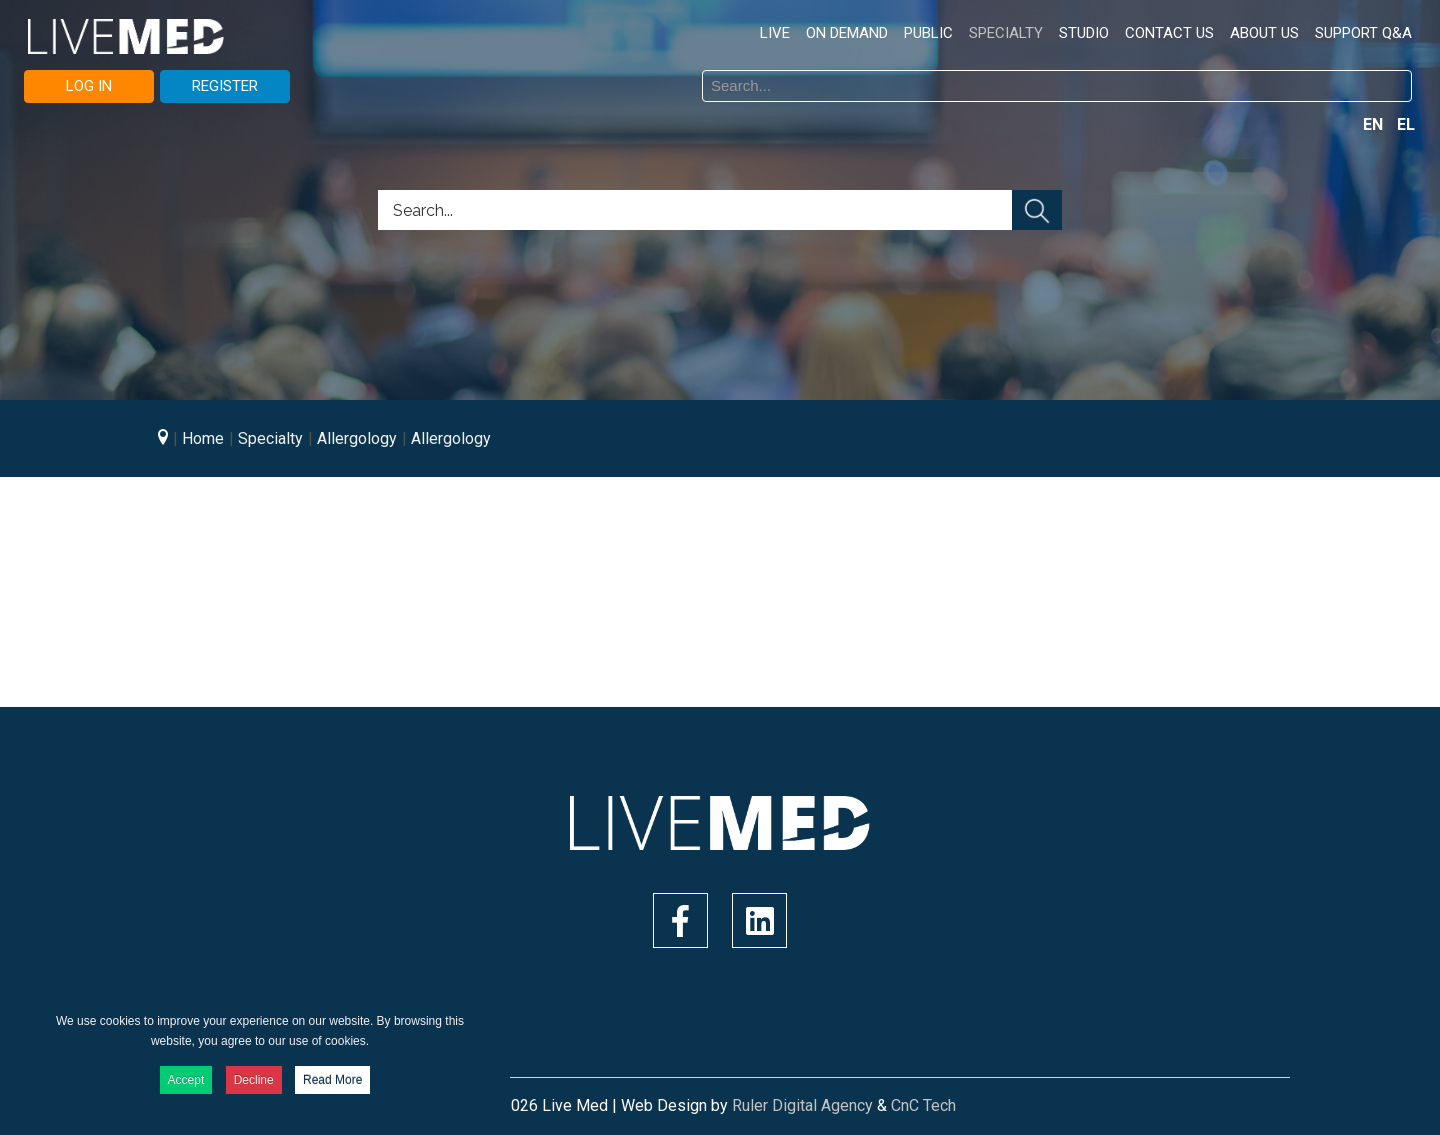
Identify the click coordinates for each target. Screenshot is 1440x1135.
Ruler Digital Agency (802, 1105)
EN (1375, 124)
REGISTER (225, 86)
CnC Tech (923, 1105)
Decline (254, 1080)
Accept (186, 1080)
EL (1406, 124)
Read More (332, 1080)
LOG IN (89, 86)
